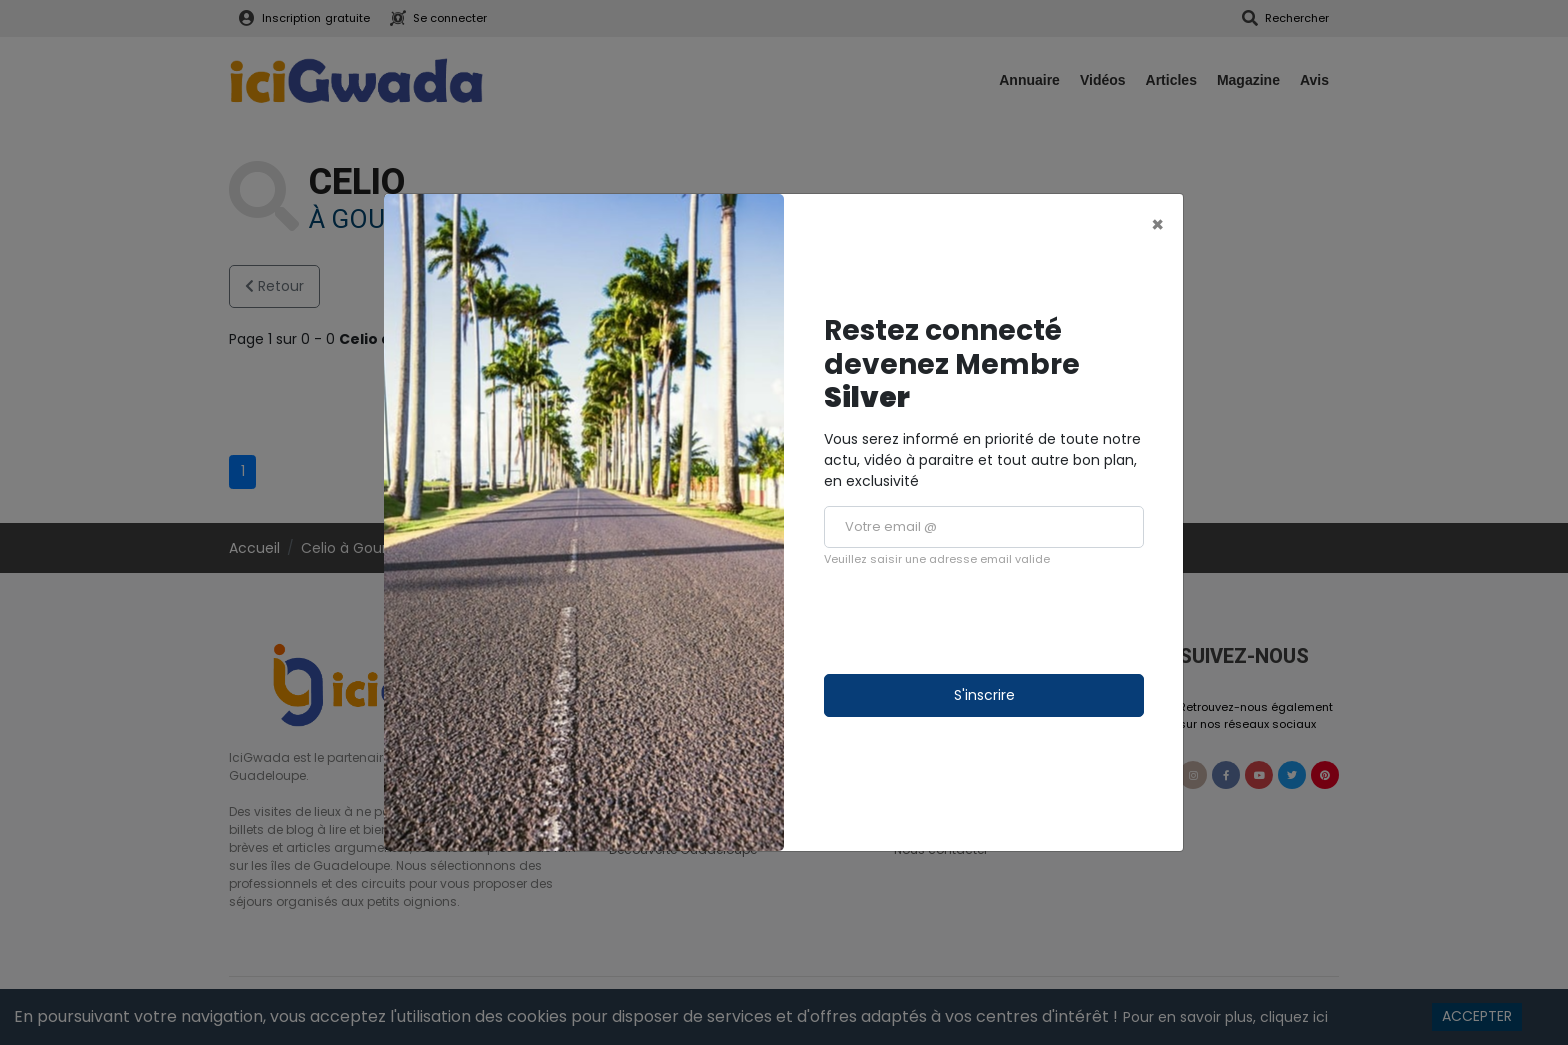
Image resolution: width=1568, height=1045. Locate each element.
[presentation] (976, 621)
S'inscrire (984, 695)
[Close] (1157, 224)
